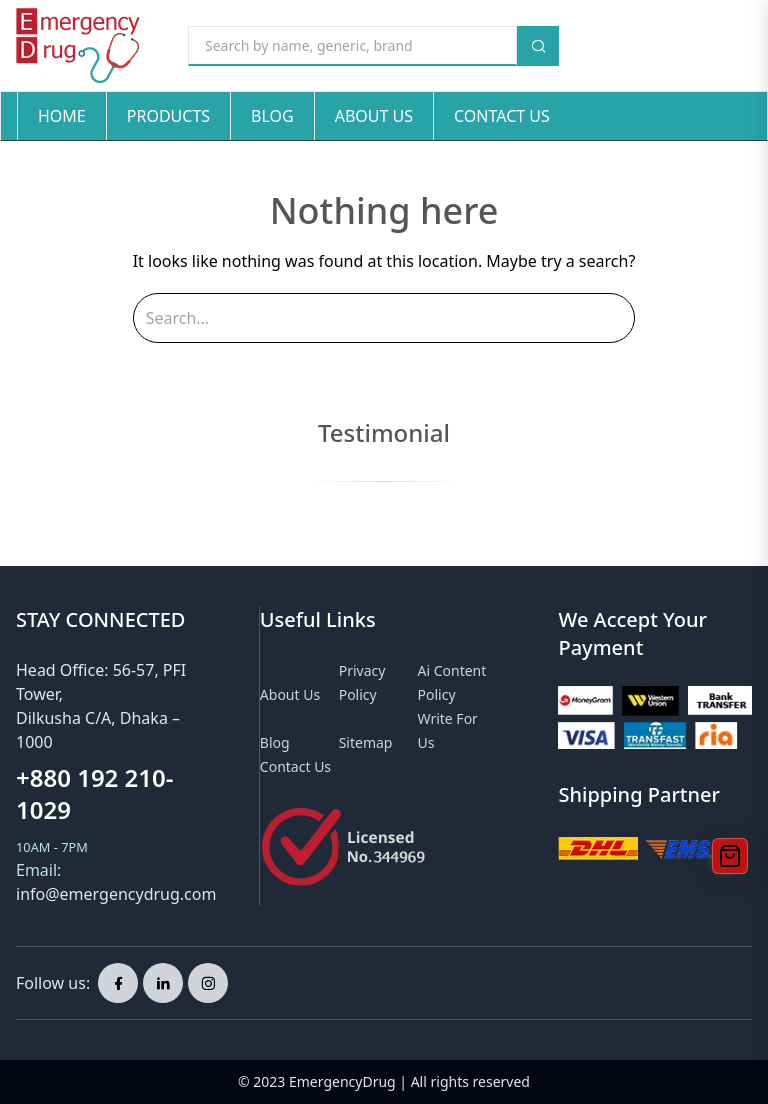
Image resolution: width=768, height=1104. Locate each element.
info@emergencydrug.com (116, 894)
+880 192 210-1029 (94, 793)
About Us (374, 116)
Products (168, 116)
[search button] (538, 46)
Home (62, 116)
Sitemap (366, 742)
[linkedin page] (163, 983)
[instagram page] (208, 983)
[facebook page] (118, 983)
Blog (272, 116)
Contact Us (502, 116)
